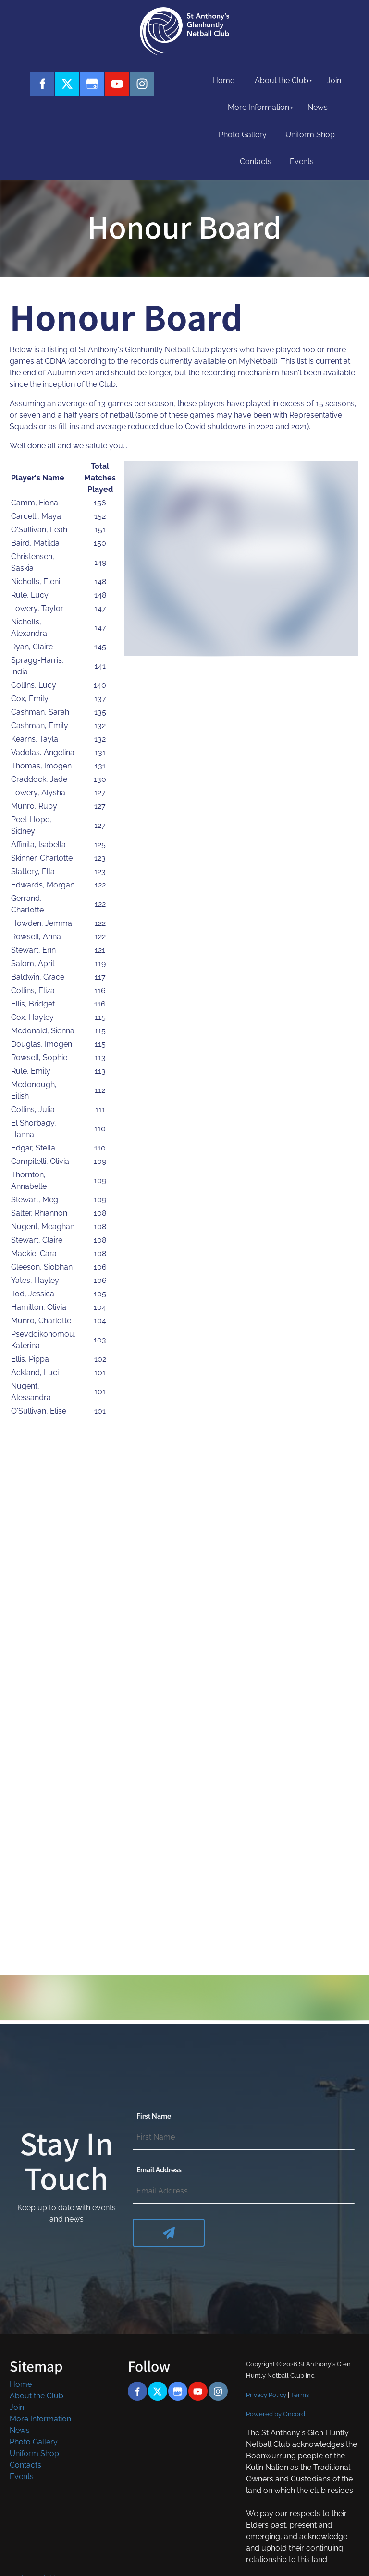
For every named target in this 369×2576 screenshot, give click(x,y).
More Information (258, 107)
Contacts (255, 161)
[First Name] (244, 2138)
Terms (300, 2394)
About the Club (281, 80)
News (318, 107)
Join (334, 80)
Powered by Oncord (275, 2414)
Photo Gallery (243, 134)
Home (223, 80)
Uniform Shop (310, 134)
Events (302, 161)
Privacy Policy (266, 2394)
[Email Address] (244, 2192)
